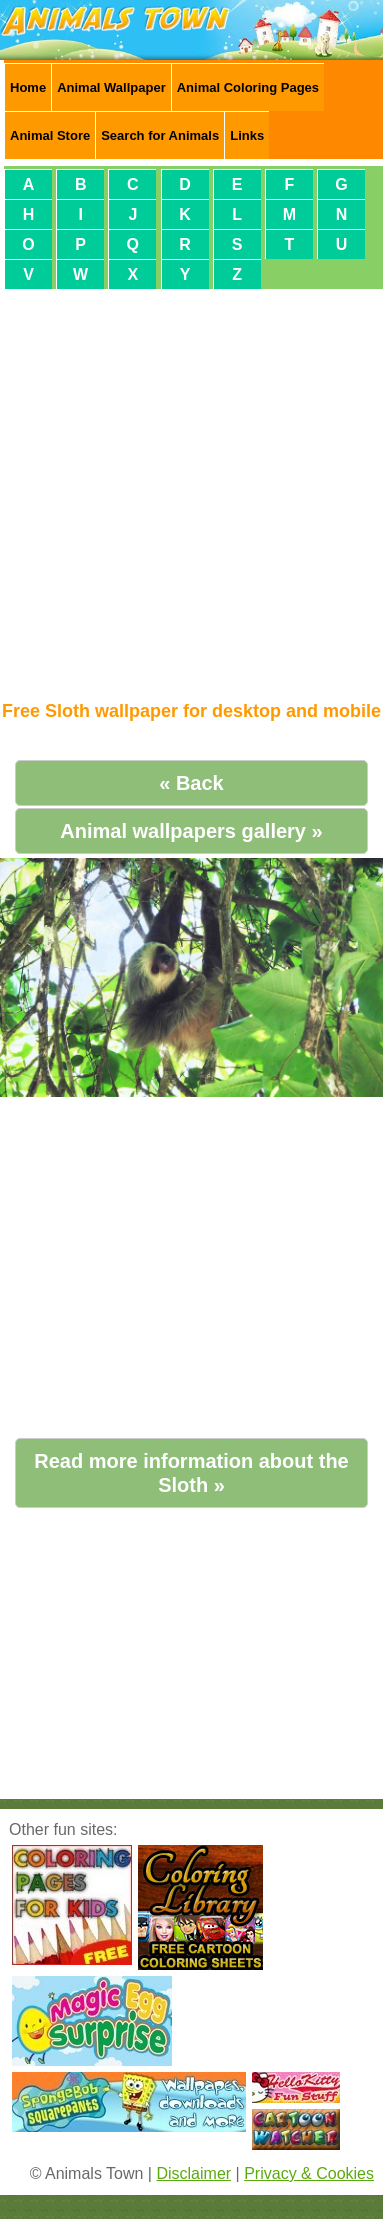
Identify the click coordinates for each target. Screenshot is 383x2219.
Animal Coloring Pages (248, 87)
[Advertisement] (187, 486)
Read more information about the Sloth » (191, 1473)
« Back (191, 783)
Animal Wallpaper (111, 87)
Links (247, 135)
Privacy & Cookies (309, 2173)
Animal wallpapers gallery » (191, 831)
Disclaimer (193, 2173)
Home (28, 87)
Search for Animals (160, 135)
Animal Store (50, 135)
